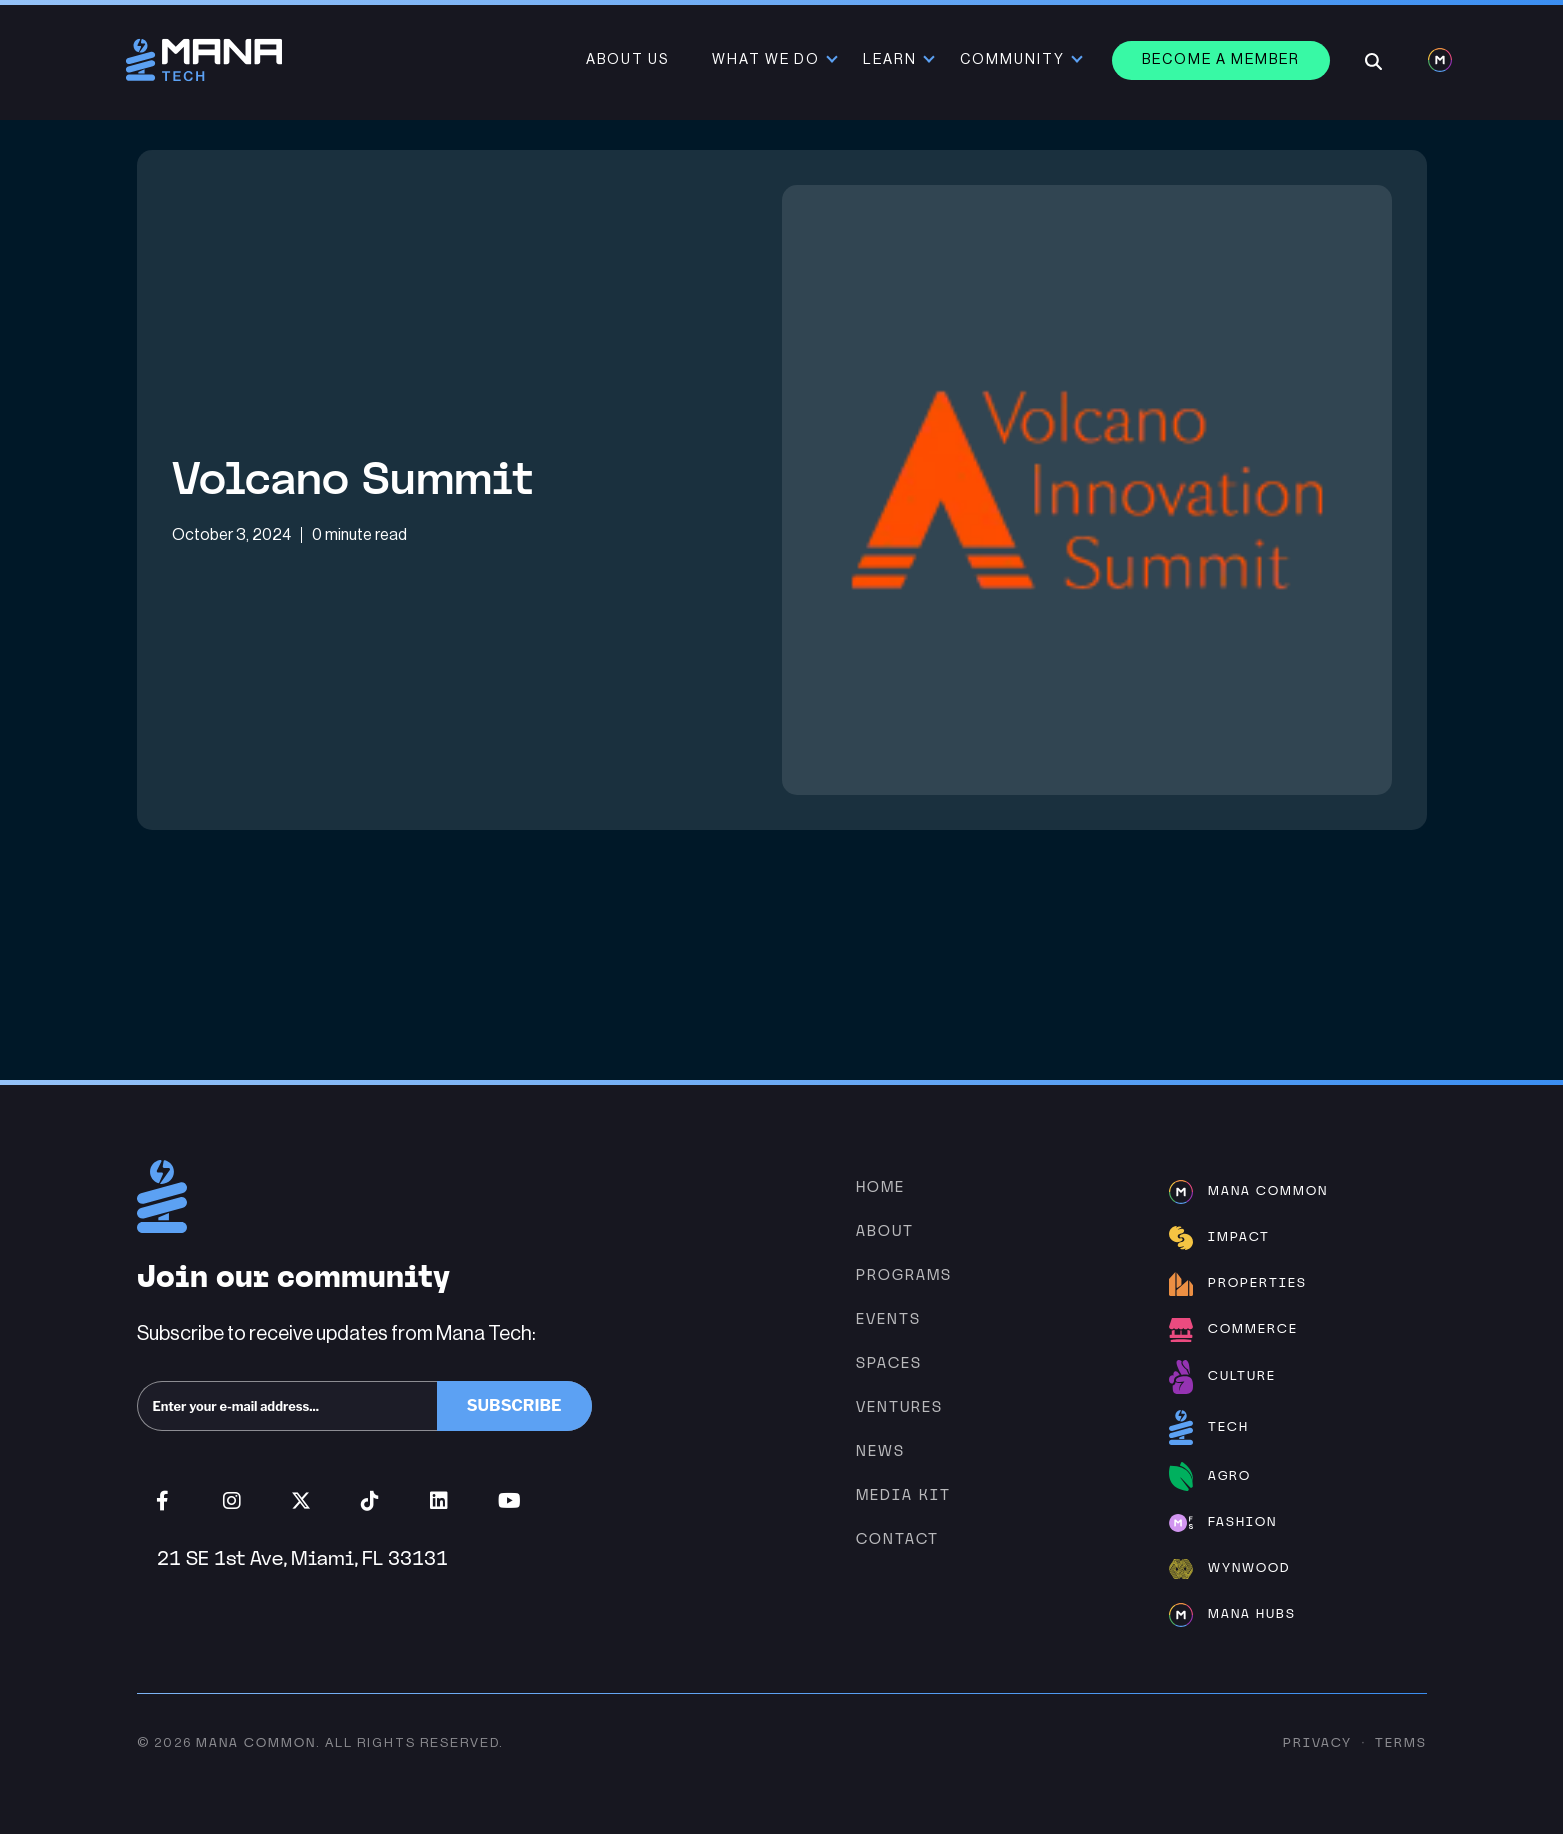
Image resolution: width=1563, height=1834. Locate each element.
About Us (627, 60)
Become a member (1221, 60)
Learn (890, 60)
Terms (1401, 1742)
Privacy (1317, 1742)
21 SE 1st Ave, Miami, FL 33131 (302, 1558)
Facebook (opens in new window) (162, 1501)
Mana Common (256, 1742)
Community (1012, 60)
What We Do (766, 60)
